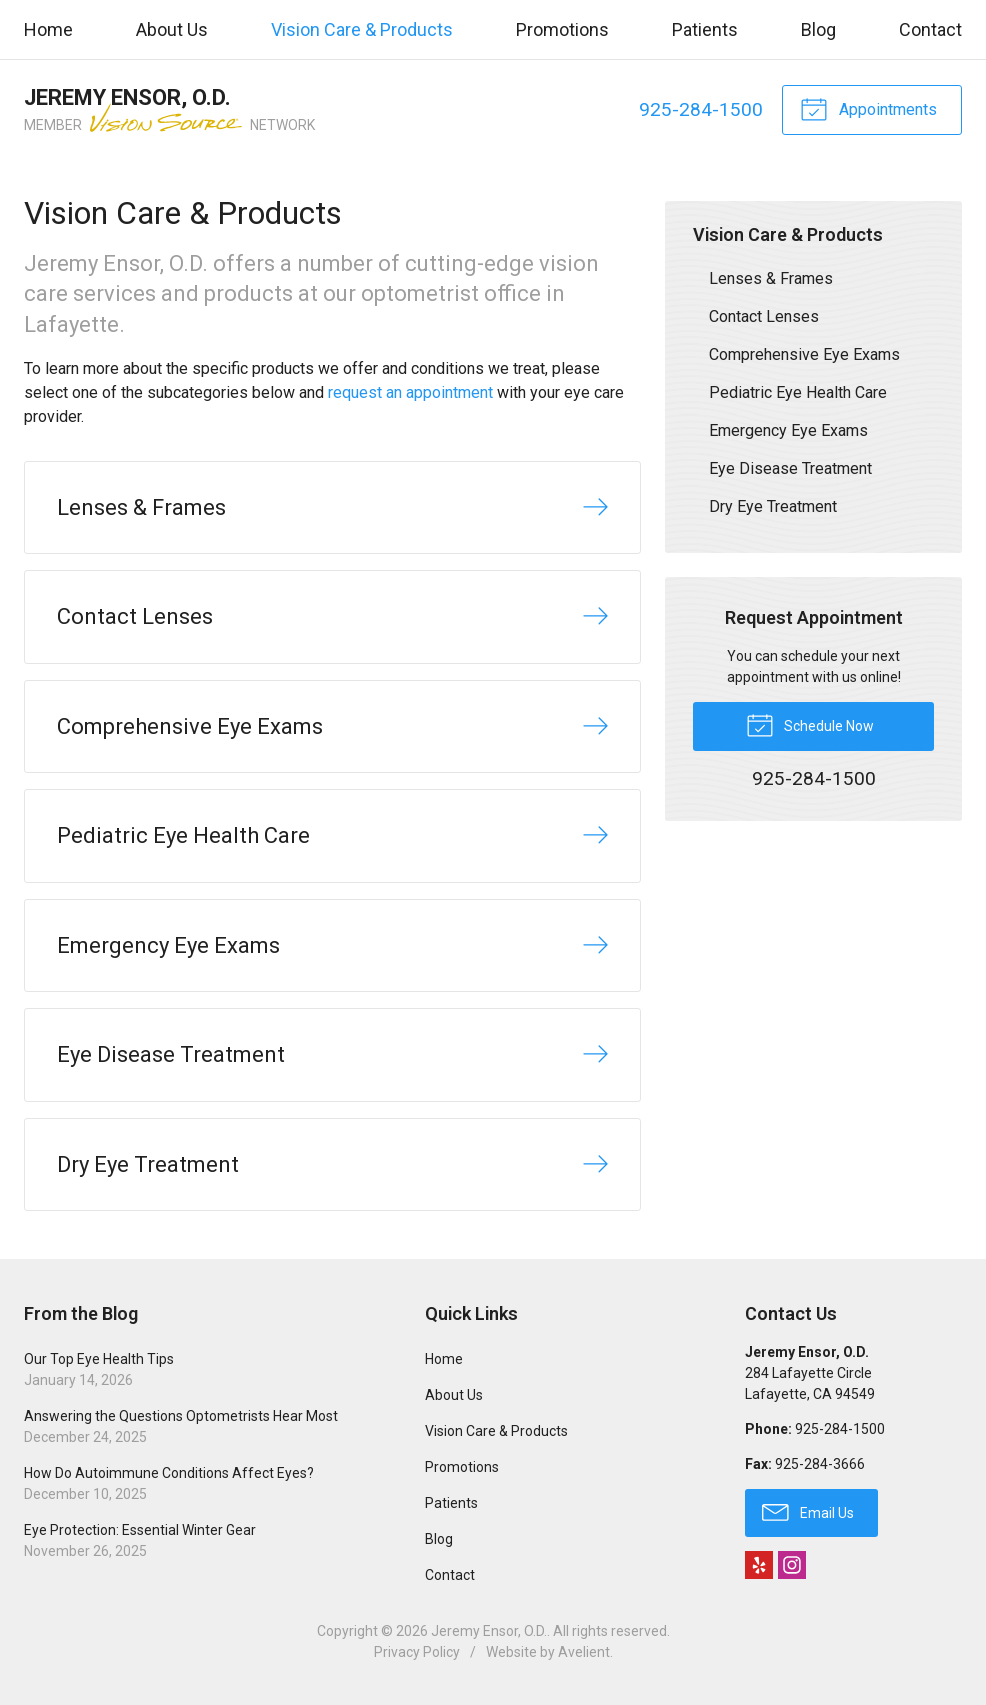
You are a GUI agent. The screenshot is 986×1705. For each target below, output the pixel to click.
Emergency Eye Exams (788, 430)
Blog (818, 29)
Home (48, 29)
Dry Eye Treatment (773, 506)
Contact (930, 29)
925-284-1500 (701, 109)
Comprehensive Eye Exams (804, 354)
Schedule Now (810, 724)
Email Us (808, 1511)
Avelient (584, 1652)
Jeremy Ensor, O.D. (489, 1631)
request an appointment (410, 392)
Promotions (562, 29)
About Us (172, 29)
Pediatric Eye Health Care (798, 392)
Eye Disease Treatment (790, 468)
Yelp (759, 1565)
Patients (705, 29)
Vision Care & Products (362, 29)
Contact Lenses (764, 316)
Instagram (792, 1565)
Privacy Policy (417, 1652)
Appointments (868, 108)
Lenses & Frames (771, 278)
